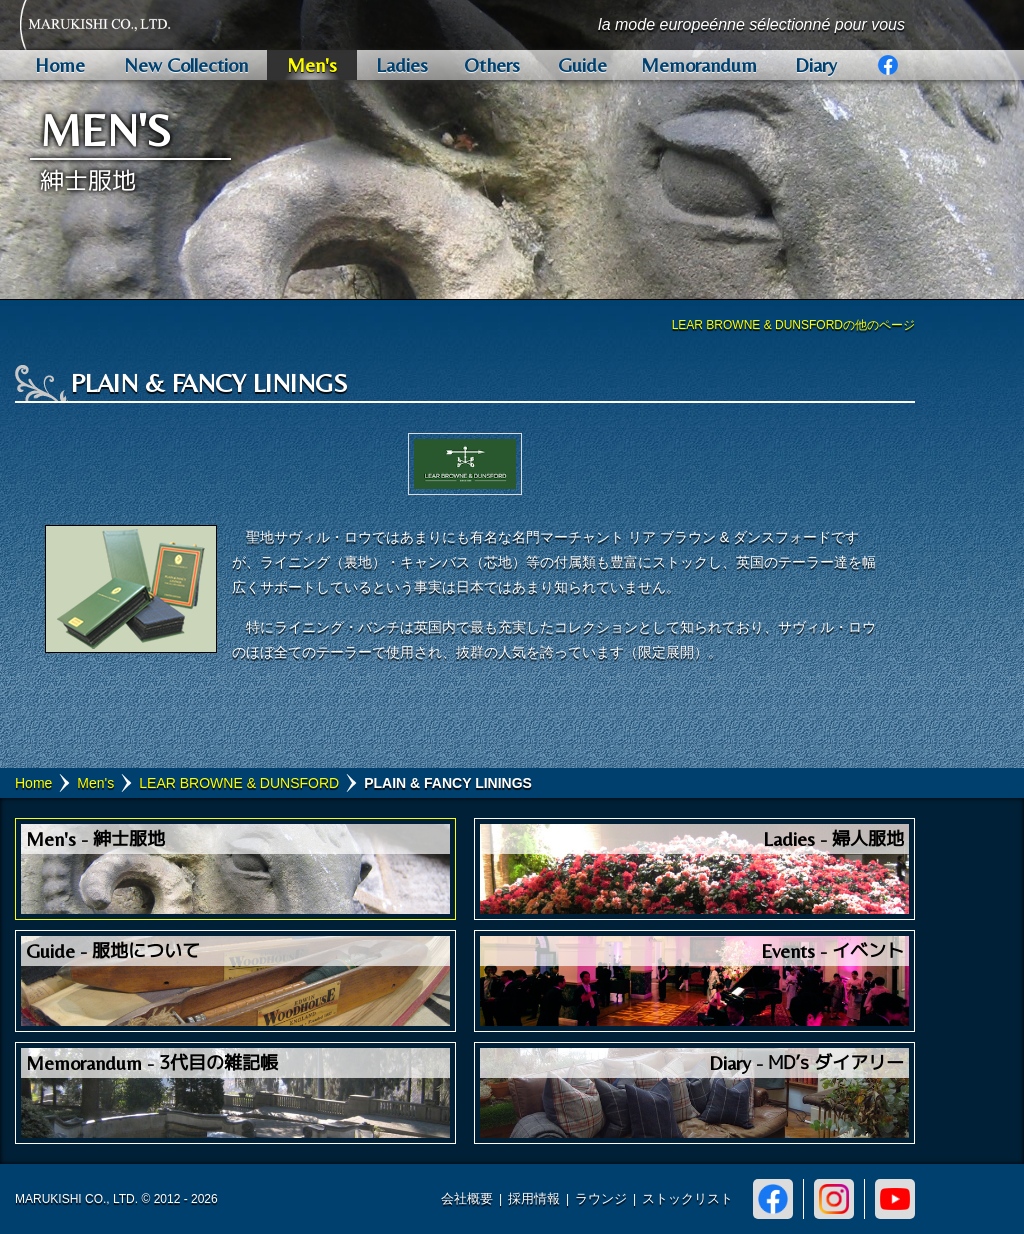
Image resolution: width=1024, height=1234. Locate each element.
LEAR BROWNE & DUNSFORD (239, 783)
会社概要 (467, 1198)
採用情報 (534, 1198)
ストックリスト (687, 1198)
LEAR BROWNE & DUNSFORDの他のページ (793, 325)
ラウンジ (601, 1198)
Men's (95, 783)
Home (33, 783)
